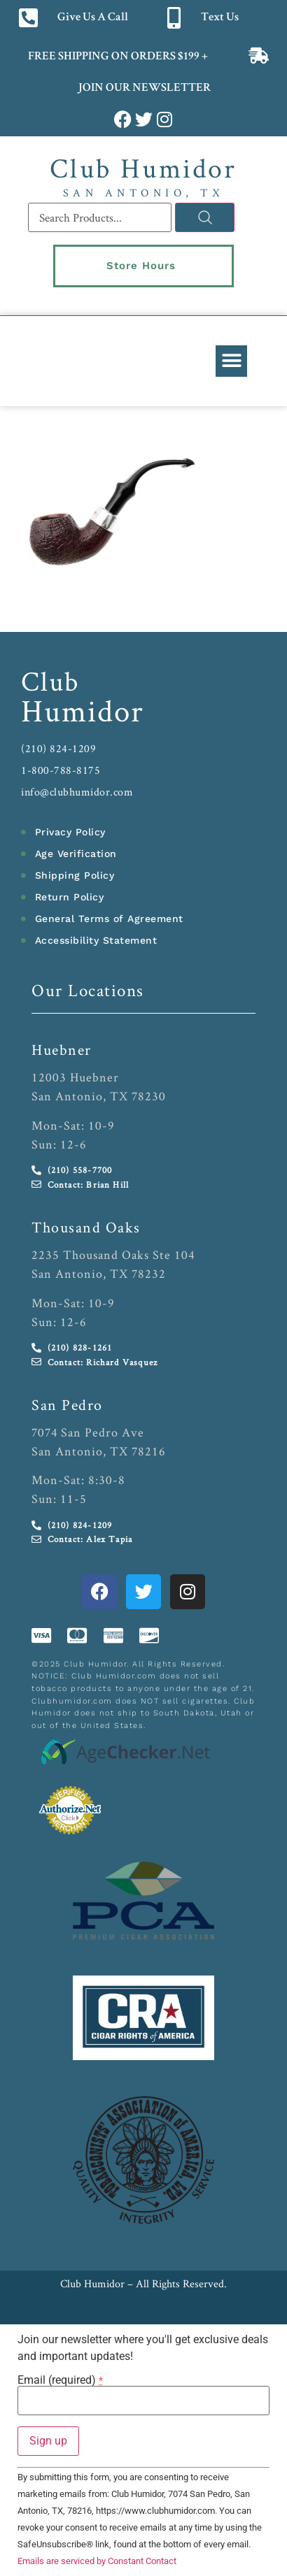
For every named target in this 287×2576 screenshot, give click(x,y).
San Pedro (67, 1404)
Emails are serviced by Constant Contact (97, 2561)
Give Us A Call (92, 18)
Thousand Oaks (86, 1227)
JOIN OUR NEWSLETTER (144, 88)
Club (50, 681)
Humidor (82, 710)
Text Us (220, 18)
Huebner (61, 1049)
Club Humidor (143, 168)
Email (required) (60, 2380)
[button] (231, 361)
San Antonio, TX (144, 192)
